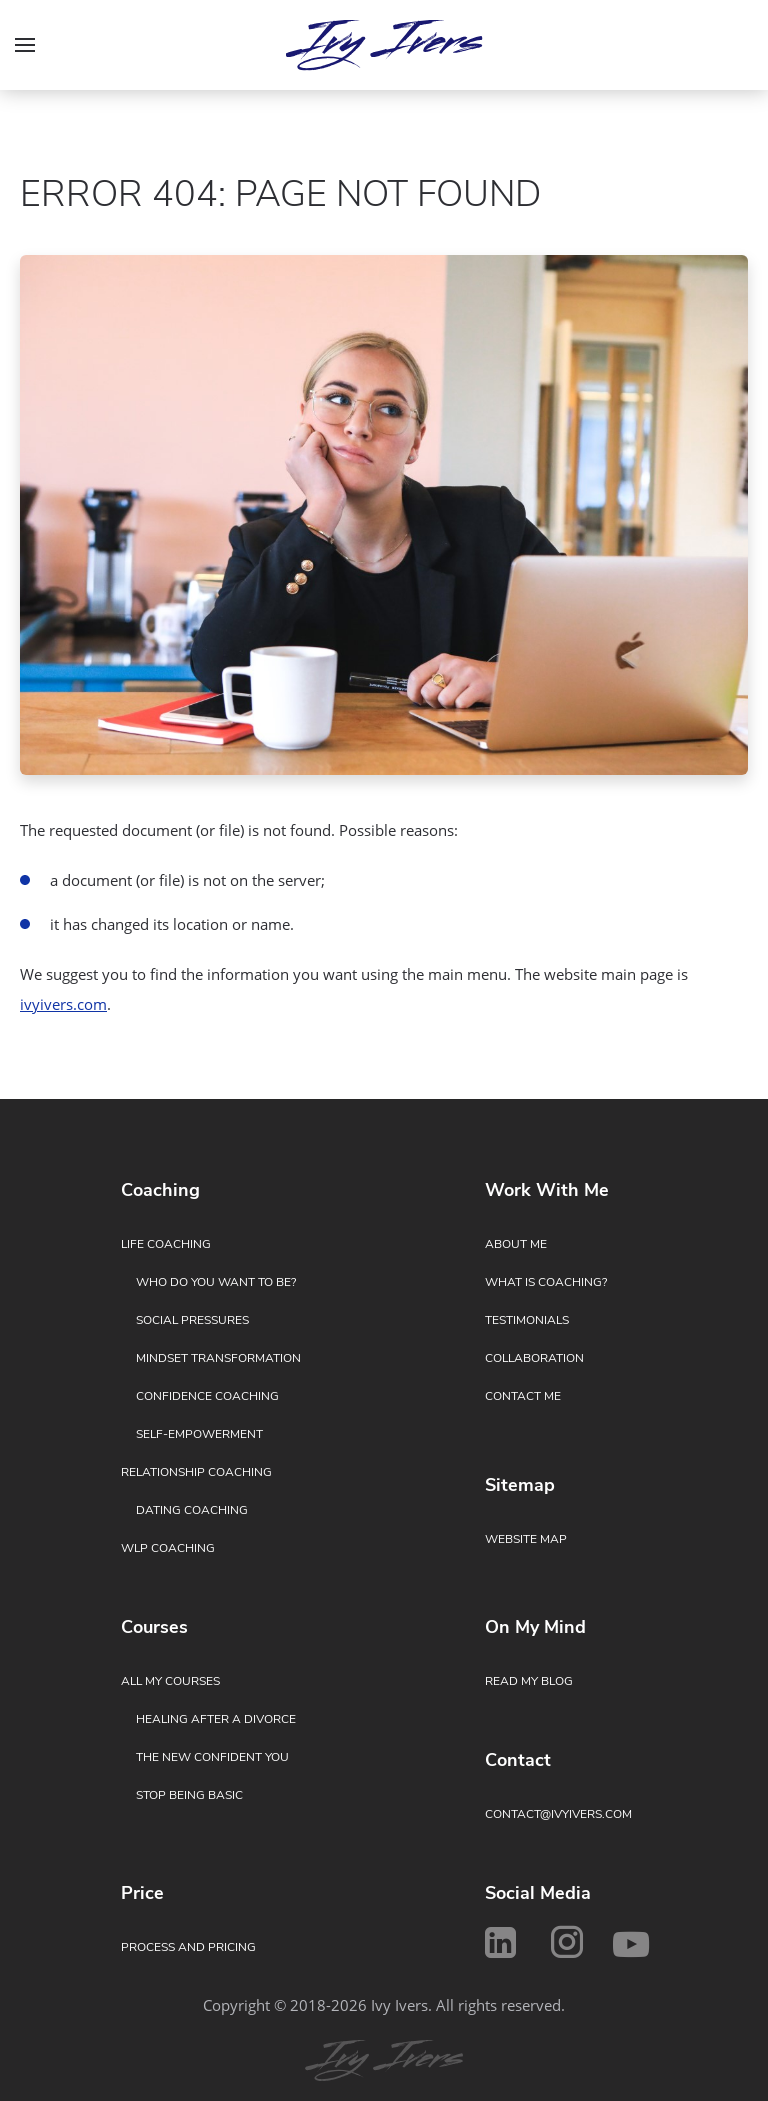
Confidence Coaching (207, 1396)
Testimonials (527, 1320)
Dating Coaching (192, 1510)
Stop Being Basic (189, 1795)
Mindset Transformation (218, 1358)
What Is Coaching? (546, 1282)
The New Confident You (212, 1757)
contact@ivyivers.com (558, 1814)
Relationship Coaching (196, 1472)
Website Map (526, 1539)
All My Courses (170, 1681)
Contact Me (523, 1396)
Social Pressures (192, 1320)
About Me (516, 1244)
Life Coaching (166, 1244)
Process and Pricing (188, 1947)
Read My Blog (529, 1681)
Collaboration (534, 1358)
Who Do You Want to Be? (216, 1282)
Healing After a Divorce (216, 1719)
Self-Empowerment (199, 1434)
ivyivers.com (63, 1004)
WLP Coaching (168, 1548)
